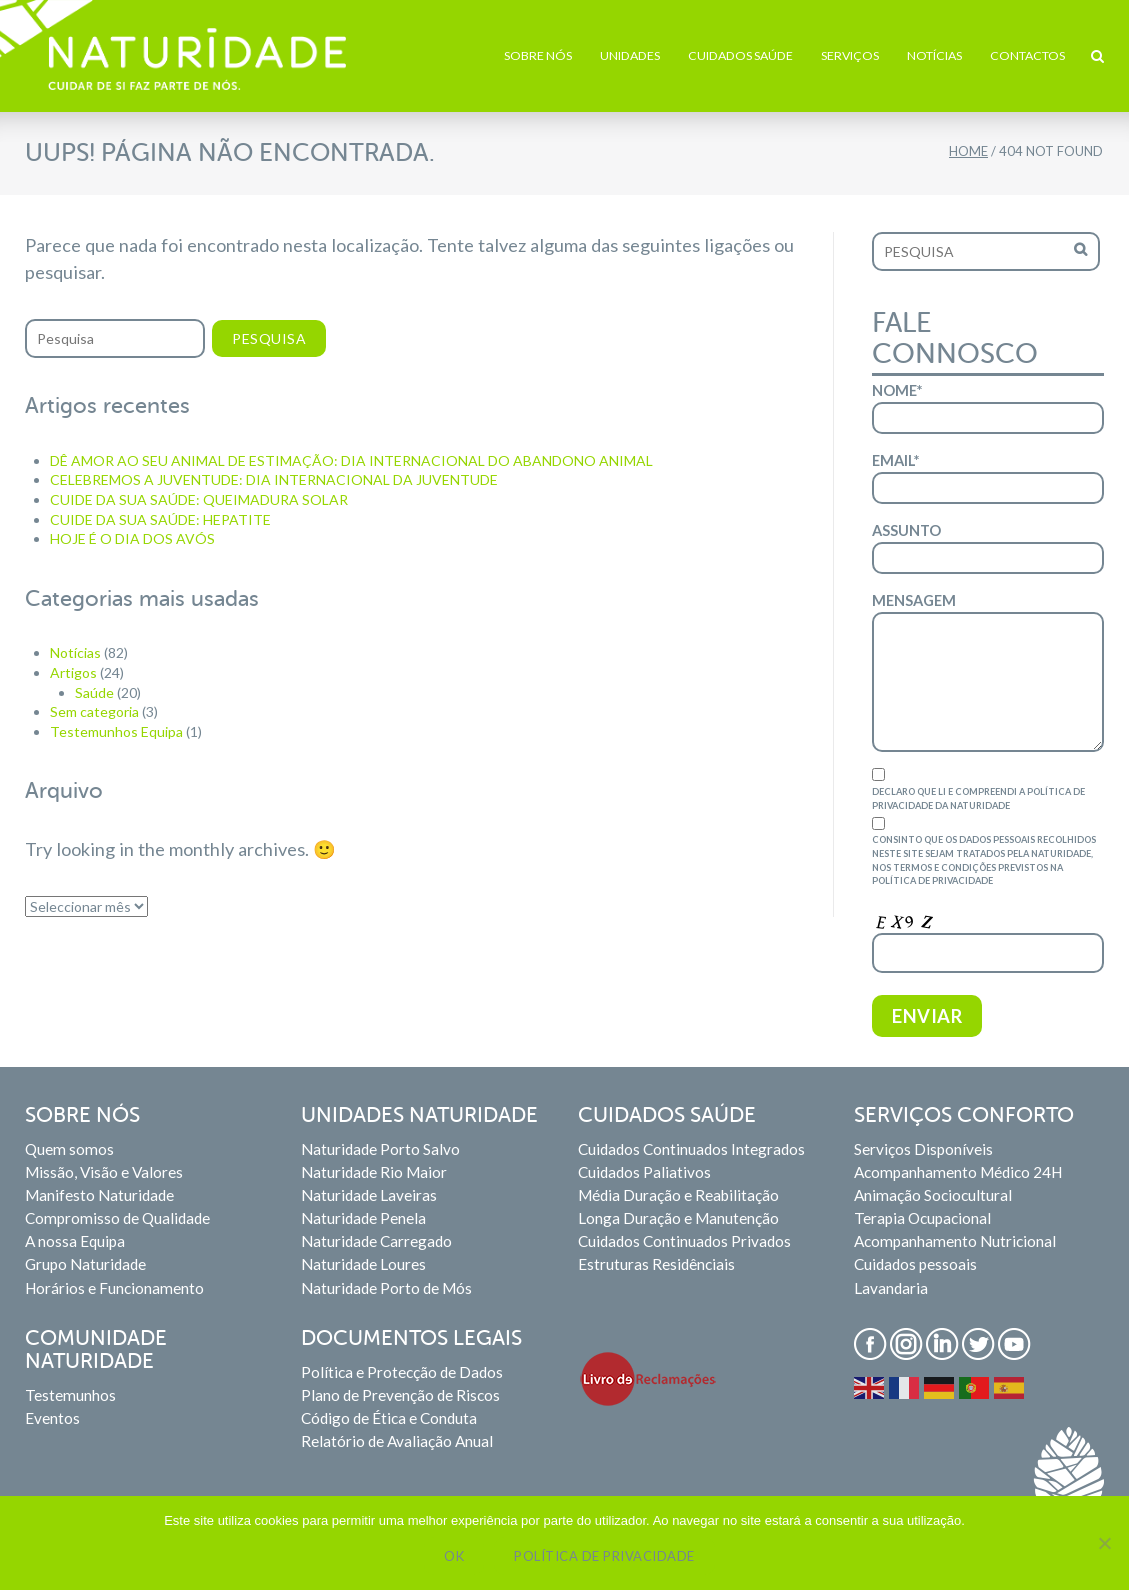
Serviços (850, 55)
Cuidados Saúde (740, 55)
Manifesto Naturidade (99, 1195)
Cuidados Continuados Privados (684, 1241)
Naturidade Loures (363, 1264)
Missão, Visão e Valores (104, 1172)
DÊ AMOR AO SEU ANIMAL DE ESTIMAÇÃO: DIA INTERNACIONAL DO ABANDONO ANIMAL (351, 460)
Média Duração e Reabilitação (678, 1195)
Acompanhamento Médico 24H (958, 1172)
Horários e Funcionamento (114, 1288)
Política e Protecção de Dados (402, 1372)
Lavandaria (891, 1288)
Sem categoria (94, 711)
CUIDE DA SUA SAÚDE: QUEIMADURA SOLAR (199, 499)
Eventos (52, 1418)
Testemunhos (70, 1395)
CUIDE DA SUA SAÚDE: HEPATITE (160, 519)
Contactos (1027, 55)
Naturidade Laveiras (369, 1195)
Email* (988, 478)
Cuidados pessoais (915, 1264)
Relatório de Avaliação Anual (397, 1441)
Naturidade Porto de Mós (386, 1288)
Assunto (988, 548)
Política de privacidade (604, 1556)
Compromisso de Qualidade (117, 1218)
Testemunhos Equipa (116, 731)
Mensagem (988, 672)
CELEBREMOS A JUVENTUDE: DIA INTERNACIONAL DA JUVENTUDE (274, 479)
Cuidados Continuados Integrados (691, 1149)
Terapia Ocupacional (922, 1218)
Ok (454, 1556)
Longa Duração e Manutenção (678, 1218)
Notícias (934, 55)
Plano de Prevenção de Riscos (400, 1395)
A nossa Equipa (75, 1241)
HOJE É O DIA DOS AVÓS (132, 538)
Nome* (988, 408)
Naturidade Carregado (376, 1241)
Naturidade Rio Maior (374, 1172)
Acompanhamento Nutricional (955, 1241)
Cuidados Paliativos (644, 1172)
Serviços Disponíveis (923, 1149)
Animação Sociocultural (933, 1195)
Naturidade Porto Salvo (380, 1149)
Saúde (94, 692)
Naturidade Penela (363, 1218)
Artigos (73, 672)
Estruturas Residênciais (656, 1264)
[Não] (1104, 1543)
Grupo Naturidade (85, 1264)
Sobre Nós (538, 55)
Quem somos (69, 1149)
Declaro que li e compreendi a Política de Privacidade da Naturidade (988, 789)
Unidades (630, 55)
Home (968, 151)
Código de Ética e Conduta (389, 1418)
